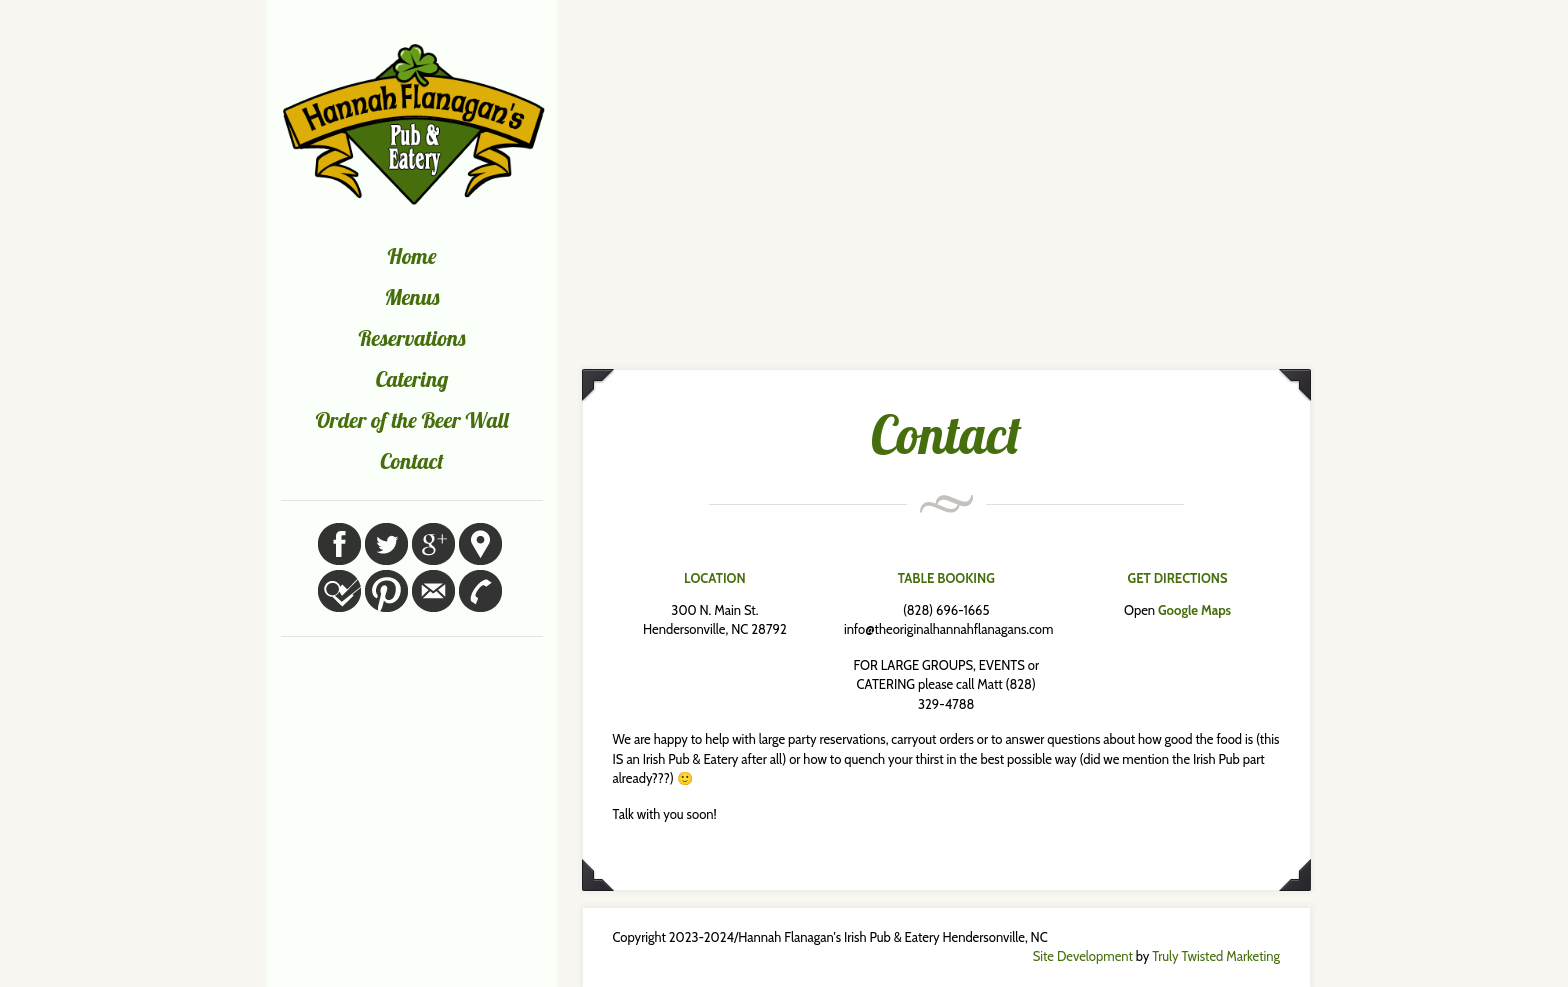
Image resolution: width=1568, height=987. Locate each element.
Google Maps (1194, 610)
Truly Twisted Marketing (1216, 956)
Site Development (1083, 956)
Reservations (412, 338)
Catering (412, 379)
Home (412, 256)
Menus (412, 297)
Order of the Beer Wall (411, 420)
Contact (412, 461)
